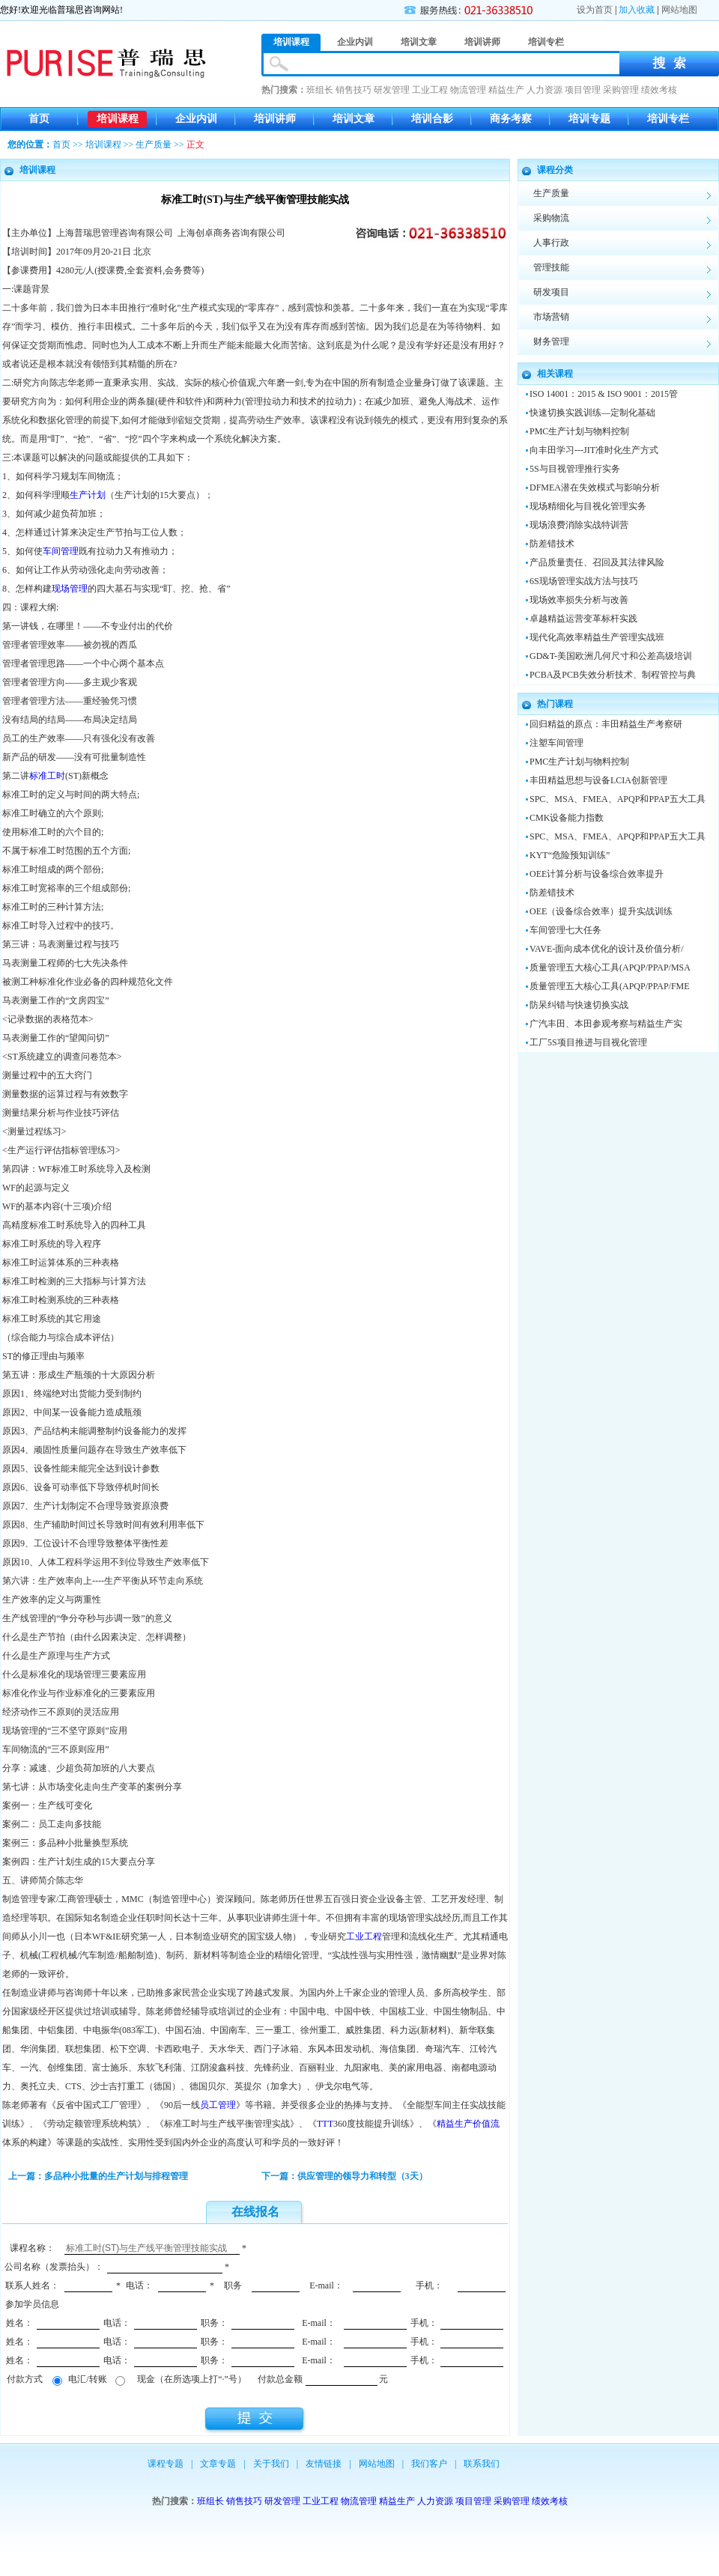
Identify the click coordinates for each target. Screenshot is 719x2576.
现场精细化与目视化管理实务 (588, 506)
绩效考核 (659, 90)
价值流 (486, 2123)
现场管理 (70, 588)
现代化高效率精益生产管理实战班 (597, 637)
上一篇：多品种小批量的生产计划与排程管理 (98, 2176)
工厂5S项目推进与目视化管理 (588, 1042)
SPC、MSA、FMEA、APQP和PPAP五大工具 (618, 799)
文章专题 (218, 2463)
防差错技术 (552, 543)
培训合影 (432, 118)
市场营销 (551, 317)
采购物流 (551, 218)
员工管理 (218, 2105)
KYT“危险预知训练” (570, 855)
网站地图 (679, 9)
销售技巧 (353, 90)
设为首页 (595, 9)
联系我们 (482, 2463)
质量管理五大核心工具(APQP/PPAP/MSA (610, 967)
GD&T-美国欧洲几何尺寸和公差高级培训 (611, 656)
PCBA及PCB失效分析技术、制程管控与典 (613, 674)
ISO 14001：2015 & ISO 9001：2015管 (604, 394)
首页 (38, 118)
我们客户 (429, 2463)
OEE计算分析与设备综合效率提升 (597, 874)
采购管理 (621, 90)
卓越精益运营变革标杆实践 (583, 618)
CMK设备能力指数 (567, 817)
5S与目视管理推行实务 (575, 469)
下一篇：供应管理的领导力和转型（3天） (344, 2176)
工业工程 (430, 90)
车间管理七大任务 (565, 930)
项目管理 (583, 90)
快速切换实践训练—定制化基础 (592, 412)
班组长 (319, 90)
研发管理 (392, 90)
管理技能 (551, 267)
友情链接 (324, 2463)
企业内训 (196, 118)
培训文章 (353, 118)
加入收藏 (637, 9)
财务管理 (551, 341)
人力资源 (544, 90)
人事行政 (551, 242)
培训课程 (118, 118)
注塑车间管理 (556, 743)
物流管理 (468, 90)
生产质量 (154, 144)
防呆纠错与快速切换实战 (579, 1005)
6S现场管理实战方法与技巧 (584, 581)
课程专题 (165, 2463)
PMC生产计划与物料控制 (579, 431)
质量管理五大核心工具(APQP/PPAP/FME (610, 986)
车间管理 (61, 551)
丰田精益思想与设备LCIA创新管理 (598, 780)
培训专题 (589, 118)
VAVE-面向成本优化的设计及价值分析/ (607, 949)
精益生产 (506, 90)
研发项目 (551, 292)
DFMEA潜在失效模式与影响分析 (595, 487)
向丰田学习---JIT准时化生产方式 (594, 450)
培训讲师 (275, 118)
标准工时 (47, 776)
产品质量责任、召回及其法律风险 (597, 562)
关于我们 (271, 2463)
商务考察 (511, 118)
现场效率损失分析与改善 (579, 600)
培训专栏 (668, 118)
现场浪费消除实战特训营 (579, 525)
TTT (325, 2123)
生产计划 (88, 495)
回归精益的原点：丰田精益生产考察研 (606, 724)
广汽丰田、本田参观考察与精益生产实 (606, 1023)
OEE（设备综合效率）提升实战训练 (601, 911)
